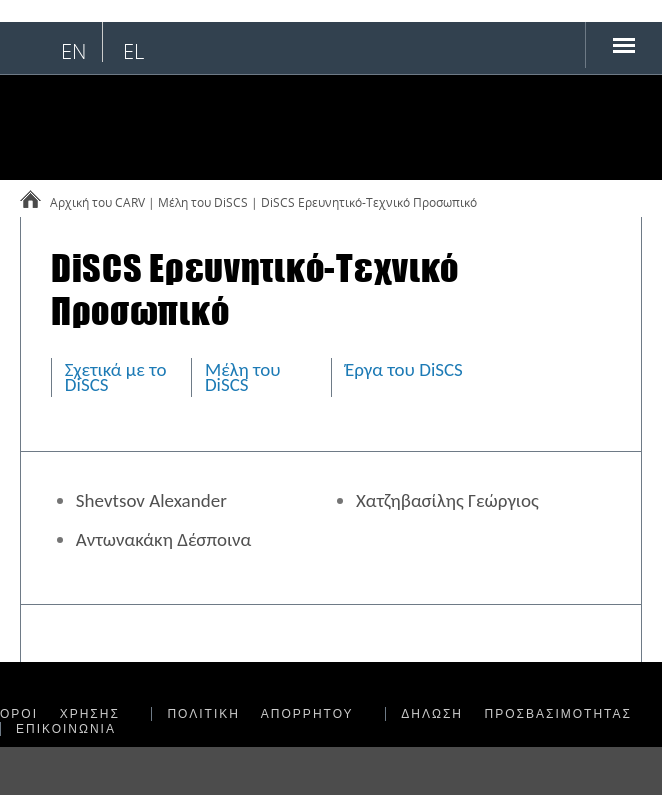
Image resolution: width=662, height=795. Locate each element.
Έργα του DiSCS (404, 369)
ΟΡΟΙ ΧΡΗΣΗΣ (60, 714)
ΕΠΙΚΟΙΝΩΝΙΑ (66, 729)
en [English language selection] (73, 51)
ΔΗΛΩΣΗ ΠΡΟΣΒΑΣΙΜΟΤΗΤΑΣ (516, 714)
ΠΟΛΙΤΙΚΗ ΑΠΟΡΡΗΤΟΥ (260, 714)
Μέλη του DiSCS (243, 377)
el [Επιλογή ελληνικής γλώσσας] (133, 51)
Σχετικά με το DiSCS (116, 377)
